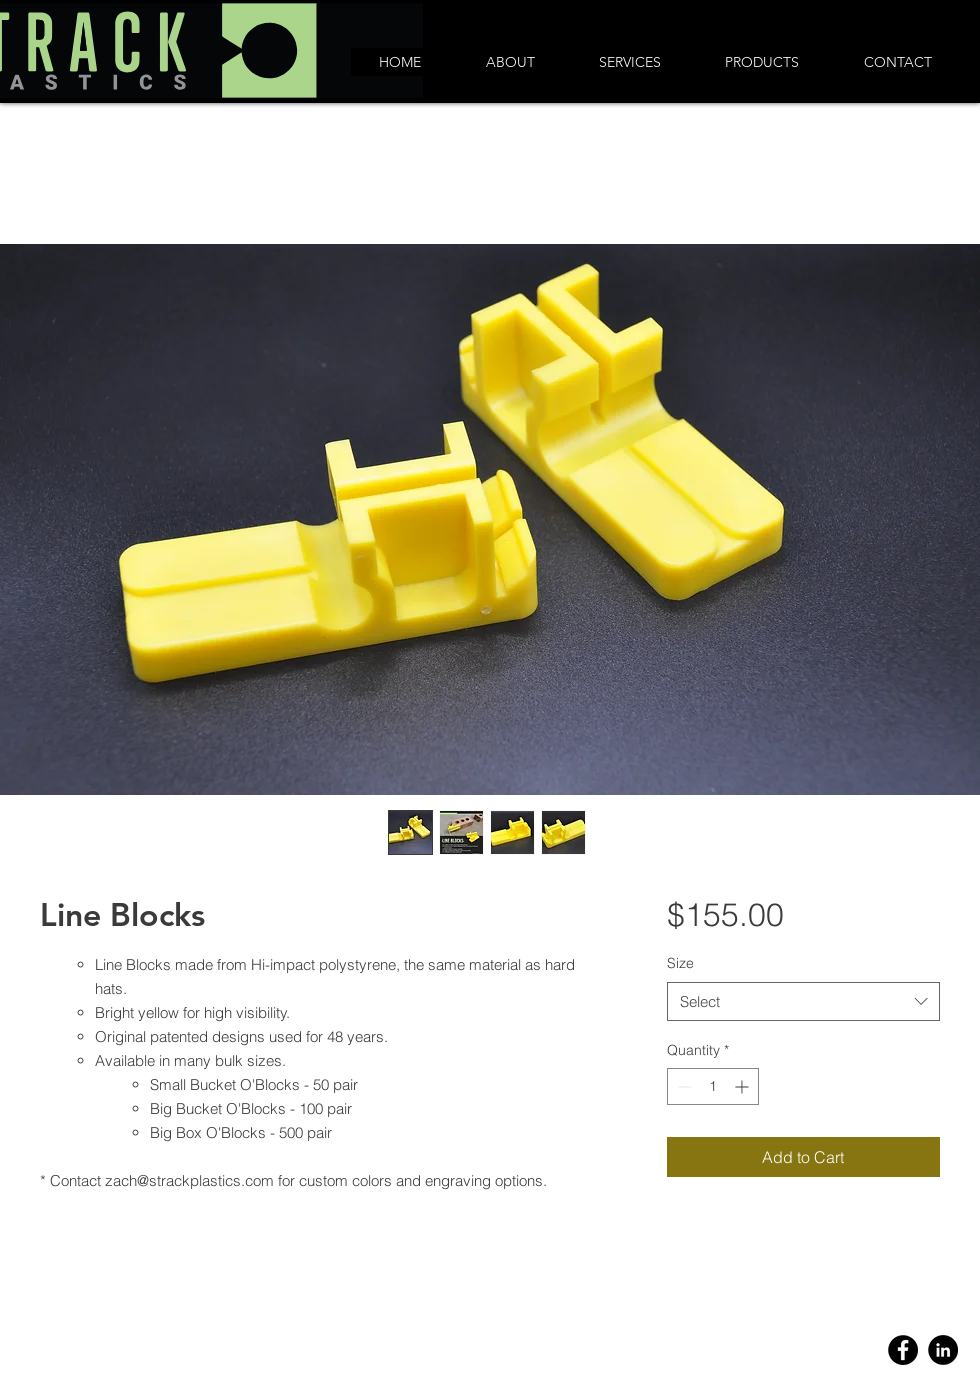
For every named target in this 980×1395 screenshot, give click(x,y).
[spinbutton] (713, 1086)
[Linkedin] (943, 1350)
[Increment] (743, 1086)
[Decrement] (682, 1086)
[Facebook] (903, 1350)
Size (680, 963)
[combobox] (803, 1001)
